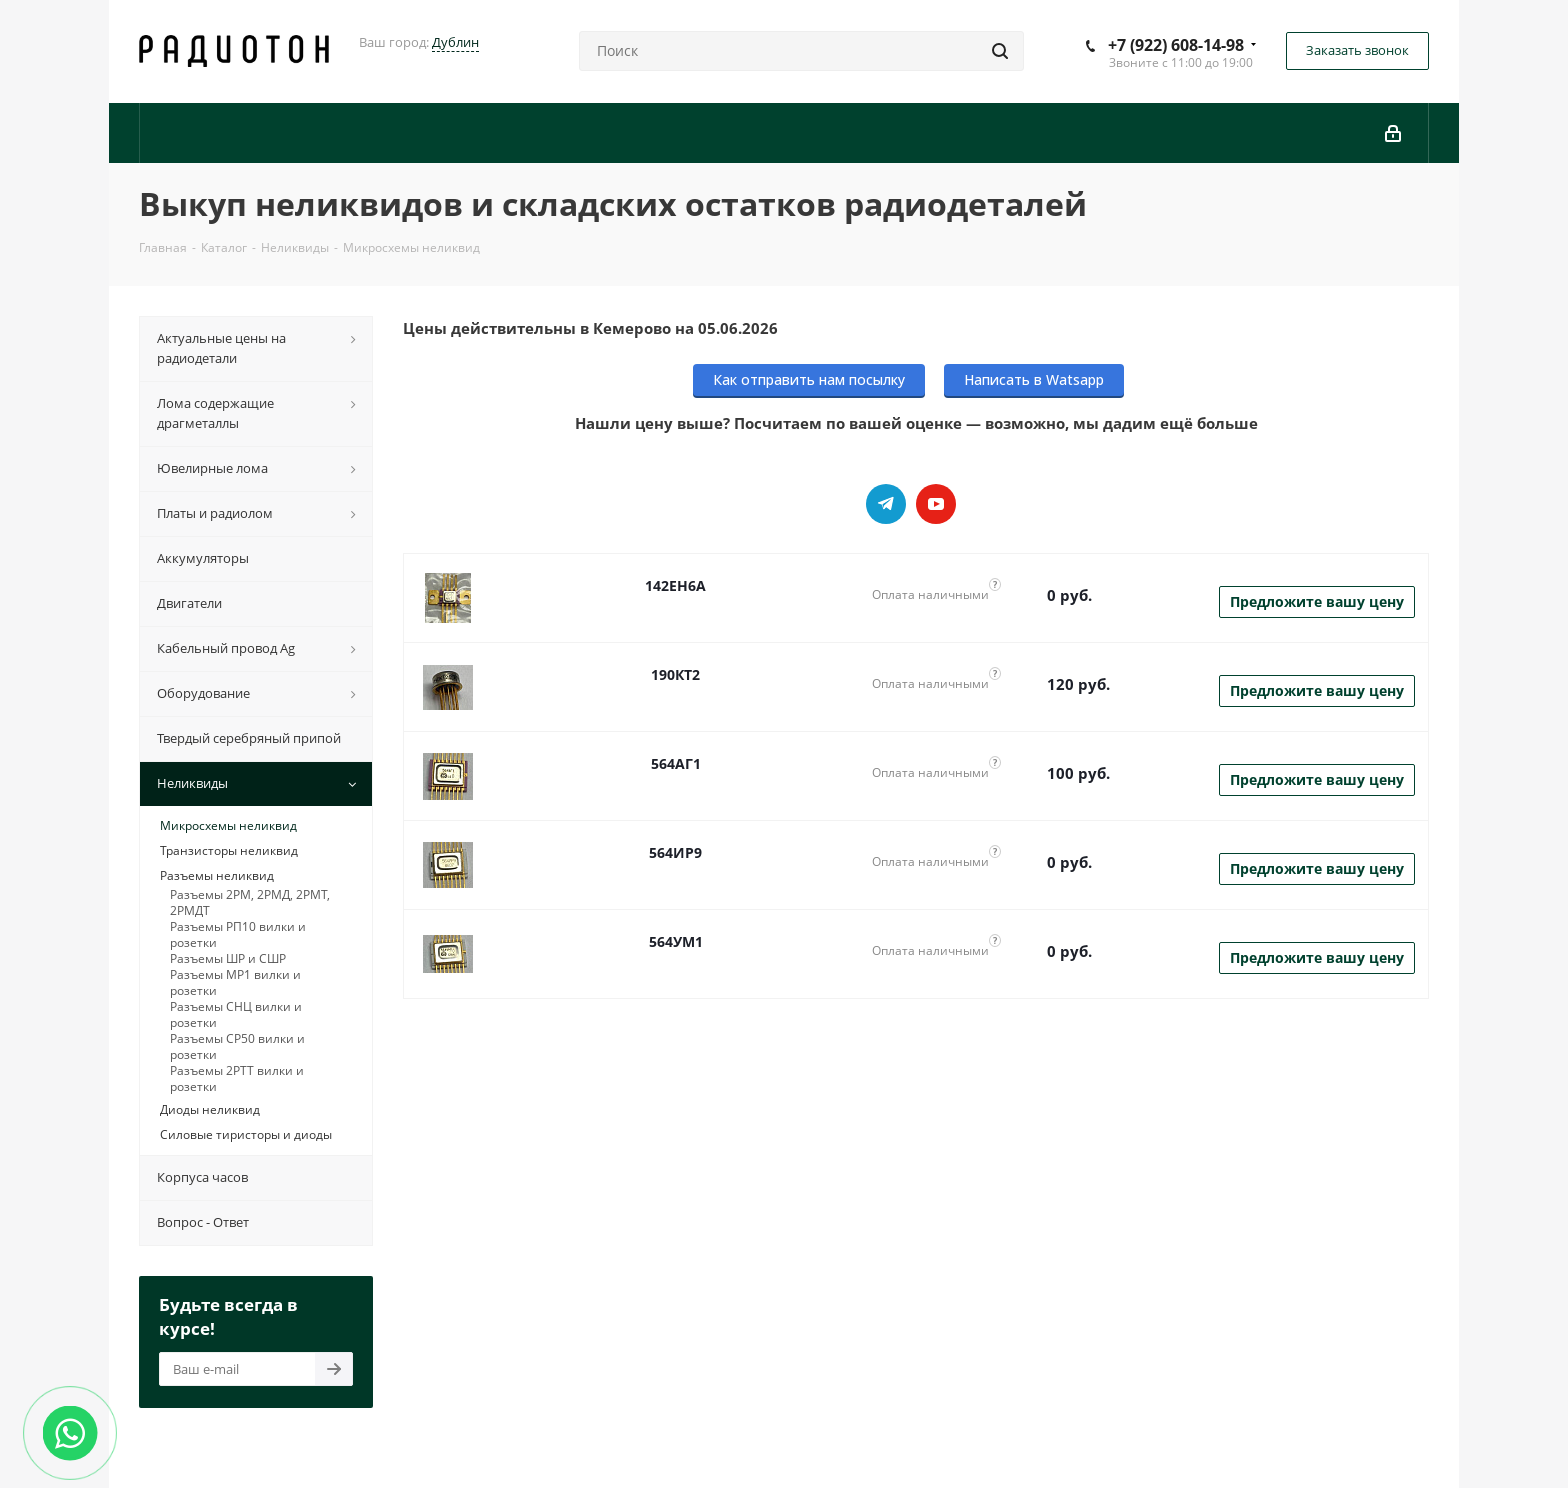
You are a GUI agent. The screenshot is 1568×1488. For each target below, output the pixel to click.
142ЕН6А (675, 585)
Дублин (455, 42)
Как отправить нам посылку (809, 379)
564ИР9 (675, 852)
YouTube (936, 504)
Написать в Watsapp (1034, 379)
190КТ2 (675, 674)
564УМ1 (676, 941)
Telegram (886, 504)
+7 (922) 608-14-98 (1176, 45)
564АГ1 (676, 763)
